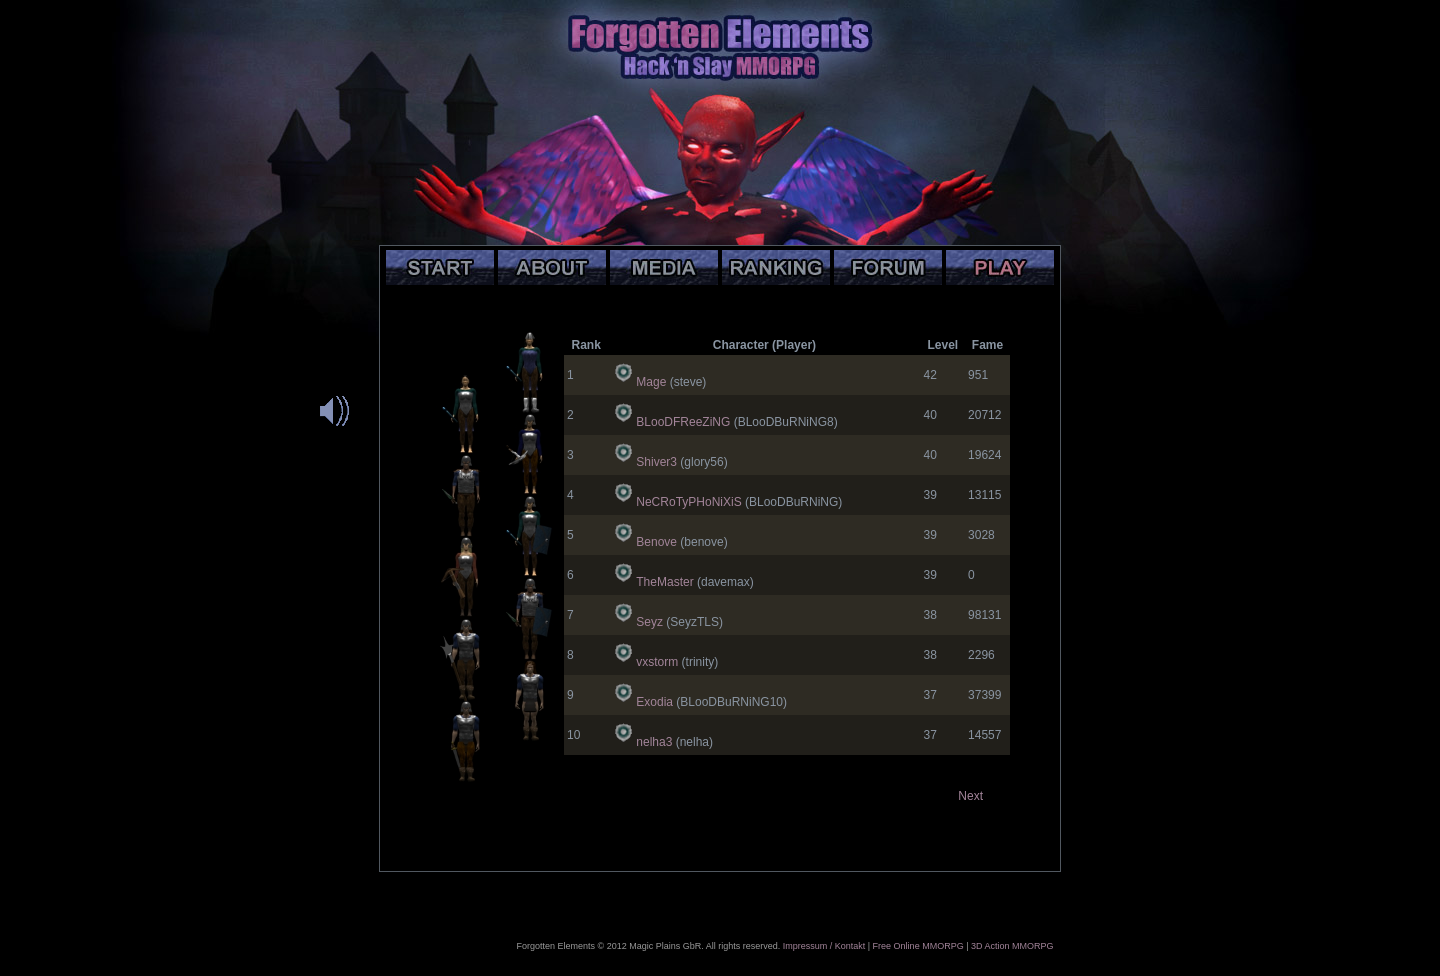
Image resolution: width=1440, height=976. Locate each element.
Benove (656, 542)
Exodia (654, 702)
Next (970, 796)
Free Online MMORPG (918, 946)
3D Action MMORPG (1012, 946)
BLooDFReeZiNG (683, 422)
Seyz (649, 622)
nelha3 (654, 742)
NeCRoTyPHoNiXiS (688, 502)
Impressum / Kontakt (824, 946)
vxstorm (657, 662)
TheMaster (664, 582)
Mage (651, 382)
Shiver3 (656, 462)
